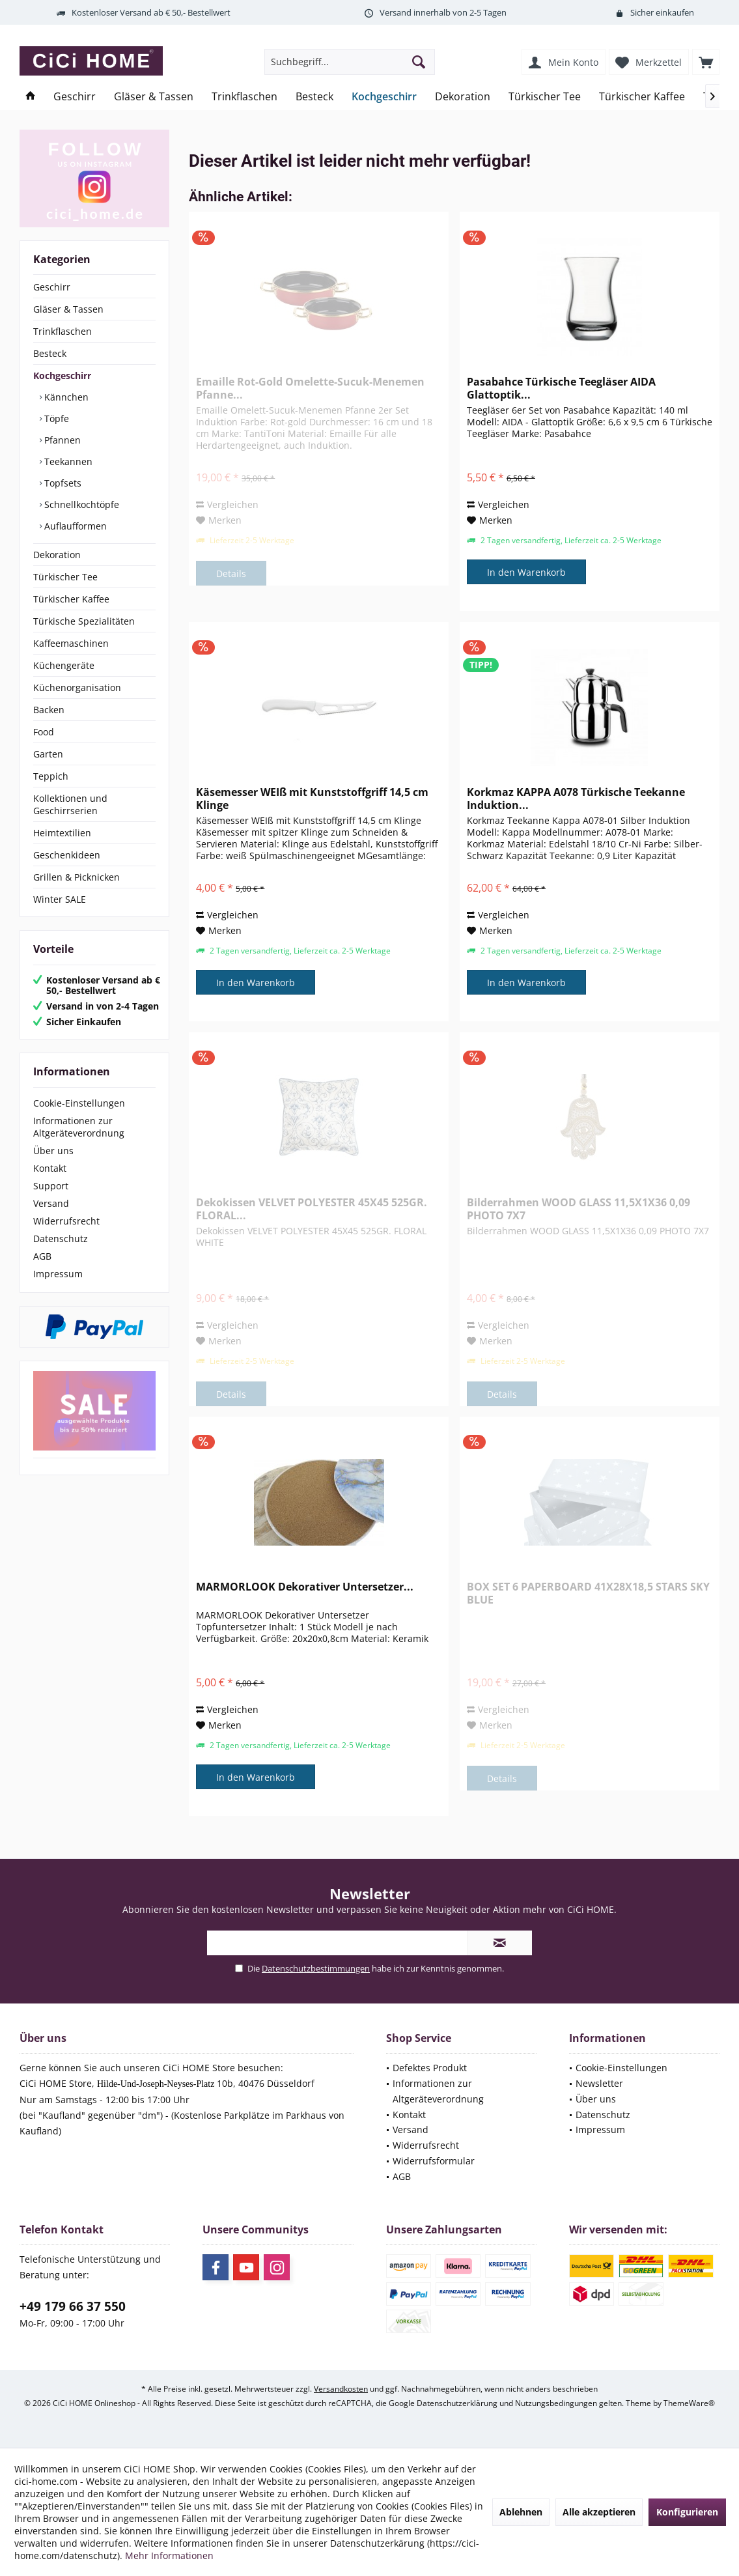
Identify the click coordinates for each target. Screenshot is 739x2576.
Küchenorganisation (77, 687)
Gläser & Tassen (68, 309)
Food (43, 732)
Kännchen (65, 397)
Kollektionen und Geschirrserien (70, 804)
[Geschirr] (74, 96)
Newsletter (599, 2083)
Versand (51, 1203)
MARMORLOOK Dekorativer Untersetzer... (304, 1587)
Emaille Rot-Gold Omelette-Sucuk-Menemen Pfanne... (310, 388)
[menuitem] (705, 62)
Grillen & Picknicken (76, 877)
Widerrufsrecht (66, 1221)
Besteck (49, 353)
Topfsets (61, 483)
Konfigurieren (687, 2512)
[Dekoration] (462, 96)
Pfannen (61, 440)
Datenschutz (60, 1238)
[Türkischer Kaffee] (642, 96)
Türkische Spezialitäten (84, 621)
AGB (42, 1256)
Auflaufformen (74, 526)
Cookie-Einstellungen (79, 1103)
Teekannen (67, 461)
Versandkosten (341, 2388)
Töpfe (55, 418)
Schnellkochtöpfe (80, 504)
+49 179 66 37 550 (73, 2306)
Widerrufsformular (434, 2161)
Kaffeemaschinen (71, 643)
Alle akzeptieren (599, 2512)
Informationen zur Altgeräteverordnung (78, 1126)
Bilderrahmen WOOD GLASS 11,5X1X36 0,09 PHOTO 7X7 (578, 1209)
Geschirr (51, 287)
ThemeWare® (689, 2403)
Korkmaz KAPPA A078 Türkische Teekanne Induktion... (576, 799)
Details (231, 573)
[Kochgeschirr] (384, 96)
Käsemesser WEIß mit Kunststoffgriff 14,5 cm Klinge (312, 799)
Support (50, 1186)
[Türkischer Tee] (544, 96)
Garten (48, 754)
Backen (48, 709)
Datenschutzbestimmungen (316, 1968)
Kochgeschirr (62, 375)
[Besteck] (314, 96)
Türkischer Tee (65, 577)
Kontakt (49, 1168)
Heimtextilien (62, 833)
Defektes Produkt (430, 2067)
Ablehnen (520, 2512)
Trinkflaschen (62, 331)
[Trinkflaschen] (244, 96)
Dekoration (57, 554)
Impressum (58, 1273)
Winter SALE (59, 899)
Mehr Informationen (169, 2555)
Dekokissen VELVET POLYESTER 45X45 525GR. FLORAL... (311, 1209)
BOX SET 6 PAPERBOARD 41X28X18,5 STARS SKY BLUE (588, 1593)
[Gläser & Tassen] (153, 96)
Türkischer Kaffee (71, 599)
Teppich (50, 776)
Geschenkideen (66, 855)
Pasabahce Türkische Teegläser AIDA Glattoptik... (561, 388)
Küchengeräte (63, 665)
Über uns (53, 1150)
